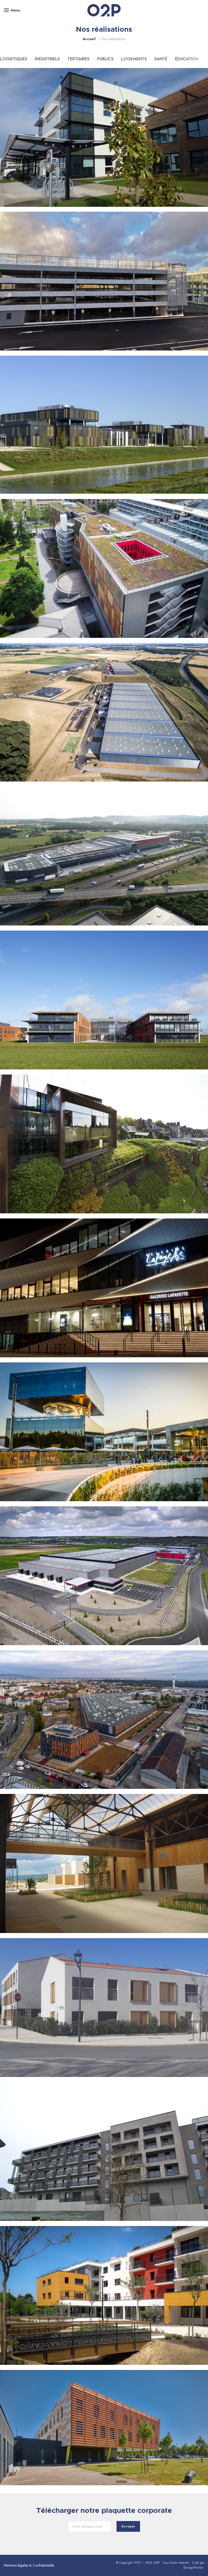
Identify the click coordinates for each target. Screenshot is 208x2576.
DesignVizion (193, 2567)
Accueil (89, 38)
